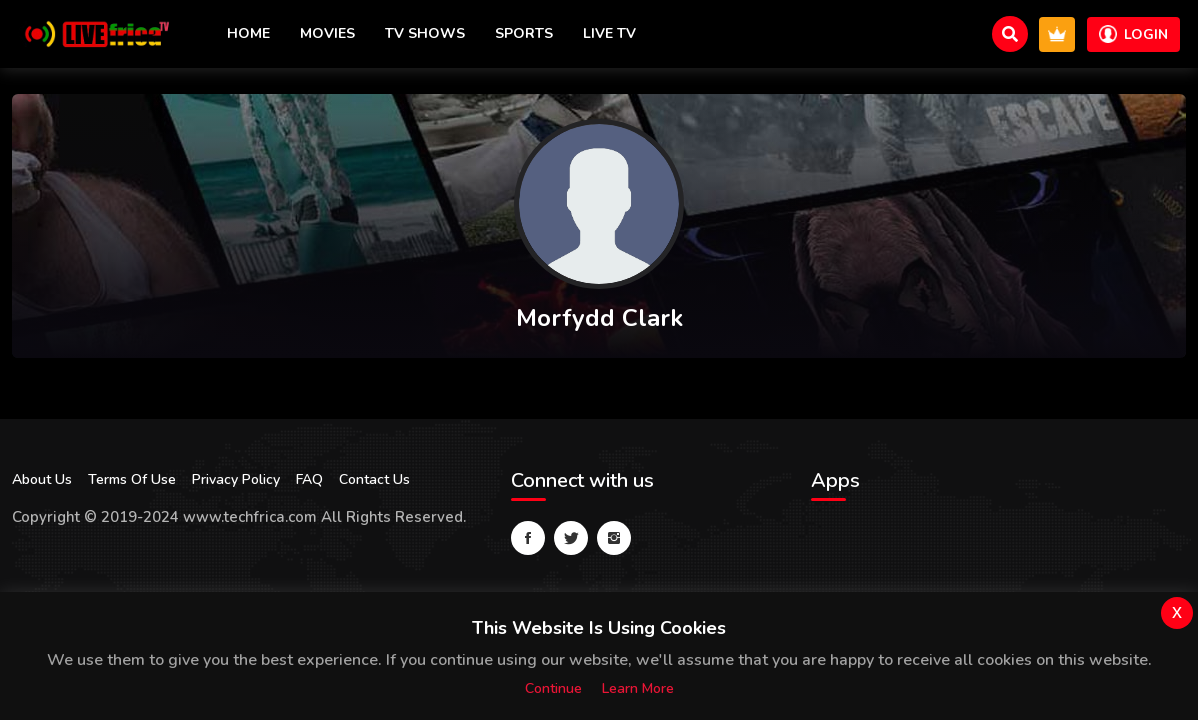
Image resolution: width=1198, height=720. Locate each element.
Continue (553, 688)
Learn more (638, 688)
